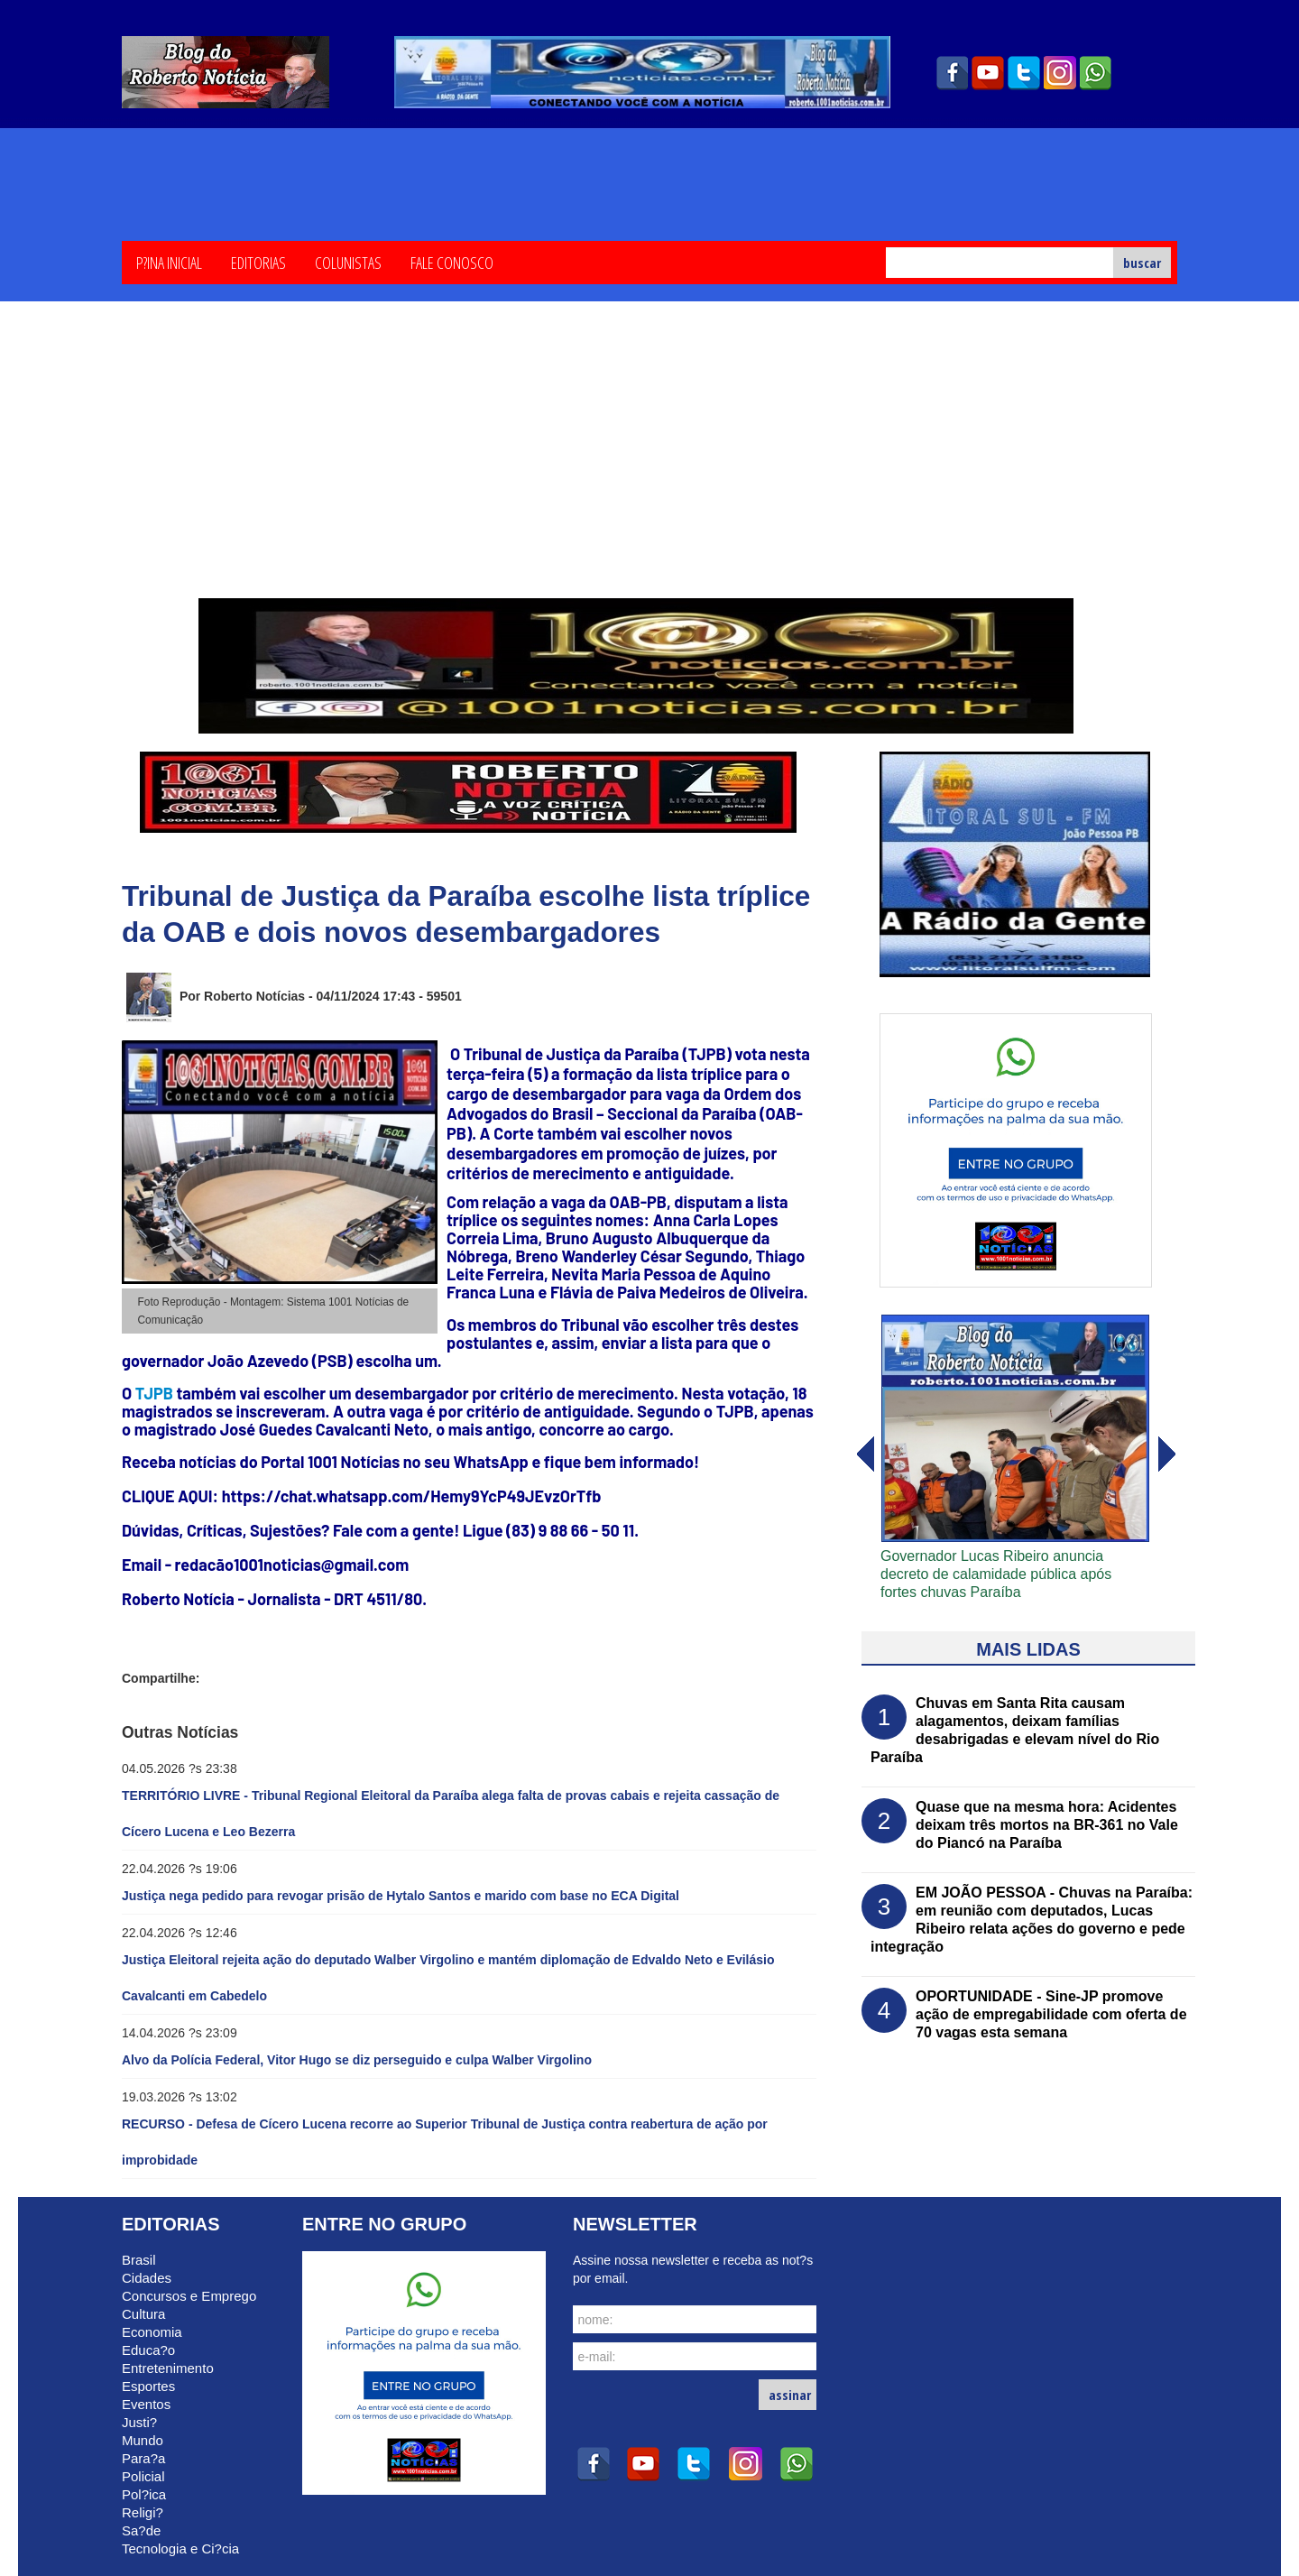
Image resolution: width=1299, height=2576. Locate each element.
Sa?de (141, 2530)
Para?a (143, 2458)
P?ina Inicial (169, 262)
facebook (951, 73)
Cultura (143, 2314)
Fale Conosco (451, 262)
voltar (1167, 1454)
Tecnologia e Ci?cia (180, 2548)
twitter (1024, 73)
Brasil (139, 2259)
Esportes (148, 2386)
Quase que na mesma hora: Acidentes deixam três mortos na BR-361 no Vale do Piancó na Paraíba (1047, 1825)
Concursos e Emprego (189, 2296)
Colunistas (348, 262)
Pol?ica (144, 2494)
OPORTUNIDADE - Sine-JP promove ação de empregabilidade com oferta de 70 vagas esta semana (1051, 2014)
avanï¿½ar (864, 1454)
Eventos (146, 2404)
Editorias (258, 262)
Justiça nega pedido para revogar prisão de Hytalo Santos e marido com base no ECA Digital (400, 1895)
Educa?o (148, 2350)
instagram (1060, 73)
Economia (152, 2332)
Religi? (142, 2512)
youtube (988, 73)
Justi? (139, 2422)
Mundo (142, 2440)
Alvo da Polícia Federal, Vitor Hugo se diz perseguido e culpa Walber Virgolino (357, 2060)
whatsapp (1096, 73)
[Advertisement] (649, 463)
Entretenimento (168, 2368)
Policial (143, 2476)
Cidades (146, 2277)
